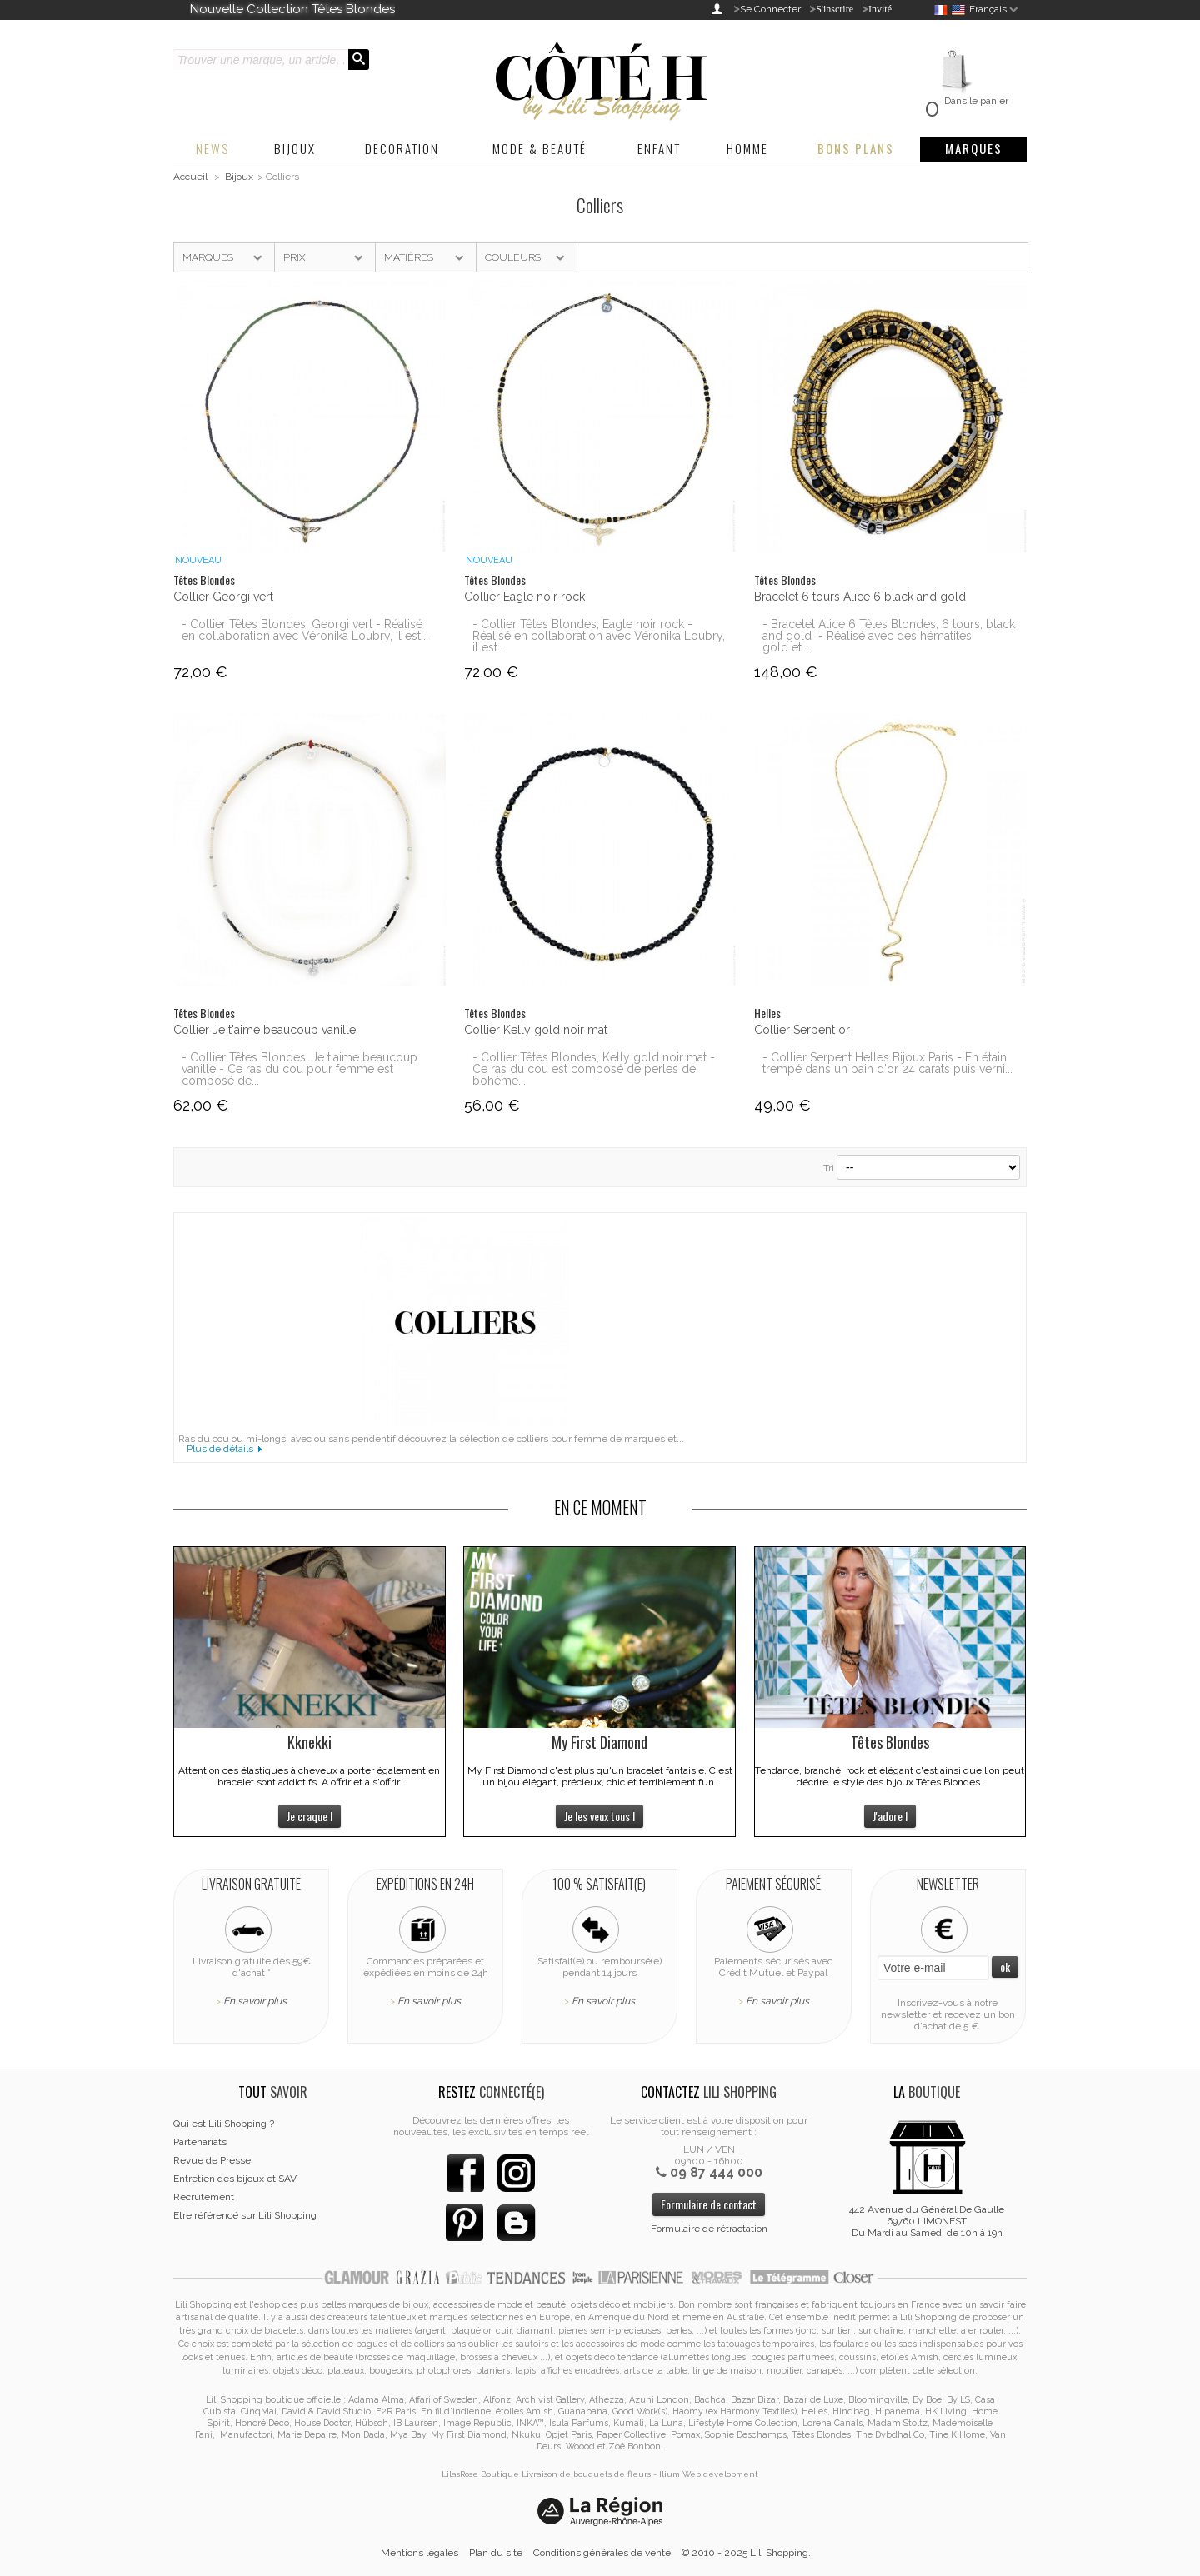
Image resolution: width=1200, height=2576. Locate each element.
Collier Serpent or (802, 1029)
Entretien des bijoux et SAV (235, 2178)
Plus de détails (220, 1449)
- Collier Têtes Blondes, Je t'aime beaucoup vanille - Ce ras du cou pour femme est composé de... (300, 1069)
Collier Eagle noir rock (524, 596)
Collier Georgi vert (223, 596)
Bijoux (239, 176)
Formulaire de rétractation (709, 2228)
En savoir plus (255, 2001)
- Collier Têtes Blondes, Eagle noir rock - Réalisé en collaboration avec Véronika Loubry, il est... (598, 635)
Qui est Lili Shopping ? (223, 2123)
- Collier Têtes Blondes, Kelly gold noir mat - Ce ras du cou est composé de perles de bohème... (593, 1069)
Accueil (190, 176)
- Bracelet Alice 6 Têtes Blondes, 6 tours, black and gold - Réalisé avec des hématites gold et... (888, 635)
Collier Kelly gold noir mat (536, 1029)
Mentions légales (419, 2553)
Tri (828, 1168)
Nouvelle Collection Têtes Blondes (292, 9)
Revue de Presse (212, 2160)
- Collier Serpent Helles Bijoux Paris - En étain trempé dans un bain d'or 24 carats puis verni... (887, 1063)
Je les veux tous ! (599, 1816)
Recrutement (203, 2197)
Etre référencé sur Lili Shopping (245, 2215)
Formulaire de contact (709, 2204)
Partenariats (200, 2142)
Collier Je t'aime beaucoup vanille (264, 1029)
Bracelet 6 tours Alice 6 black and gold (860, 596)
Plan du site (495, 2553)
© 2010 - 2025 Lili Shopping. (746, 2553)
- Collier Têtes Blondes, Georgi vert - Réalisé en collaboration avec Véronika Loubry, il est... (305, 629)
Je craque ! (309, 1816)
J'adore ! (890, 1816)
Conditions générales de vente (602, 2553)
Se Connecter (770, 9)
